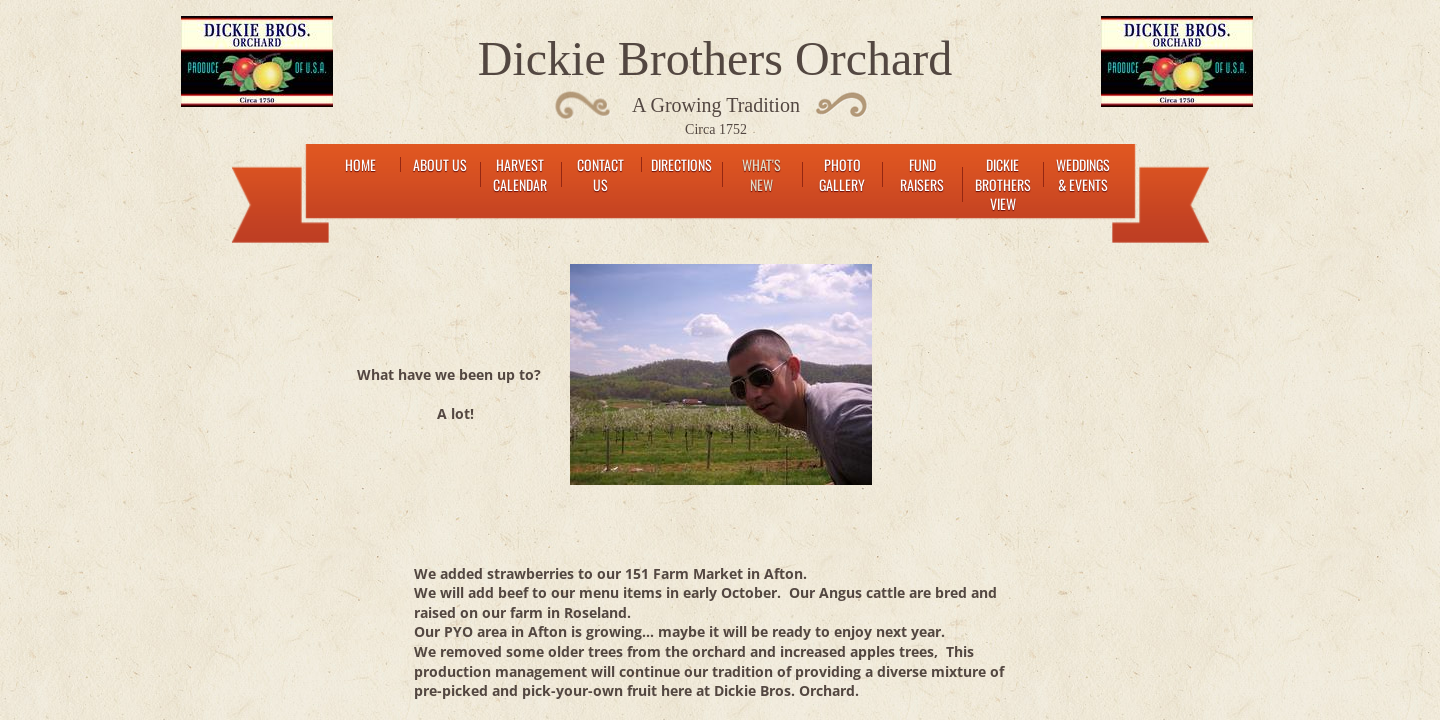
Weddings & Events (1083, 174)
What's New (761, 174)
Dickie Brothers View (1003, 184)
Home (360, 164)
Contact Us (600, 174)
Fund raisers (922, 174)
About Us (440, 164)
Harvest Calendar (520, 174)
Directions (681, 164)
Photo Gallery (842, 174)
